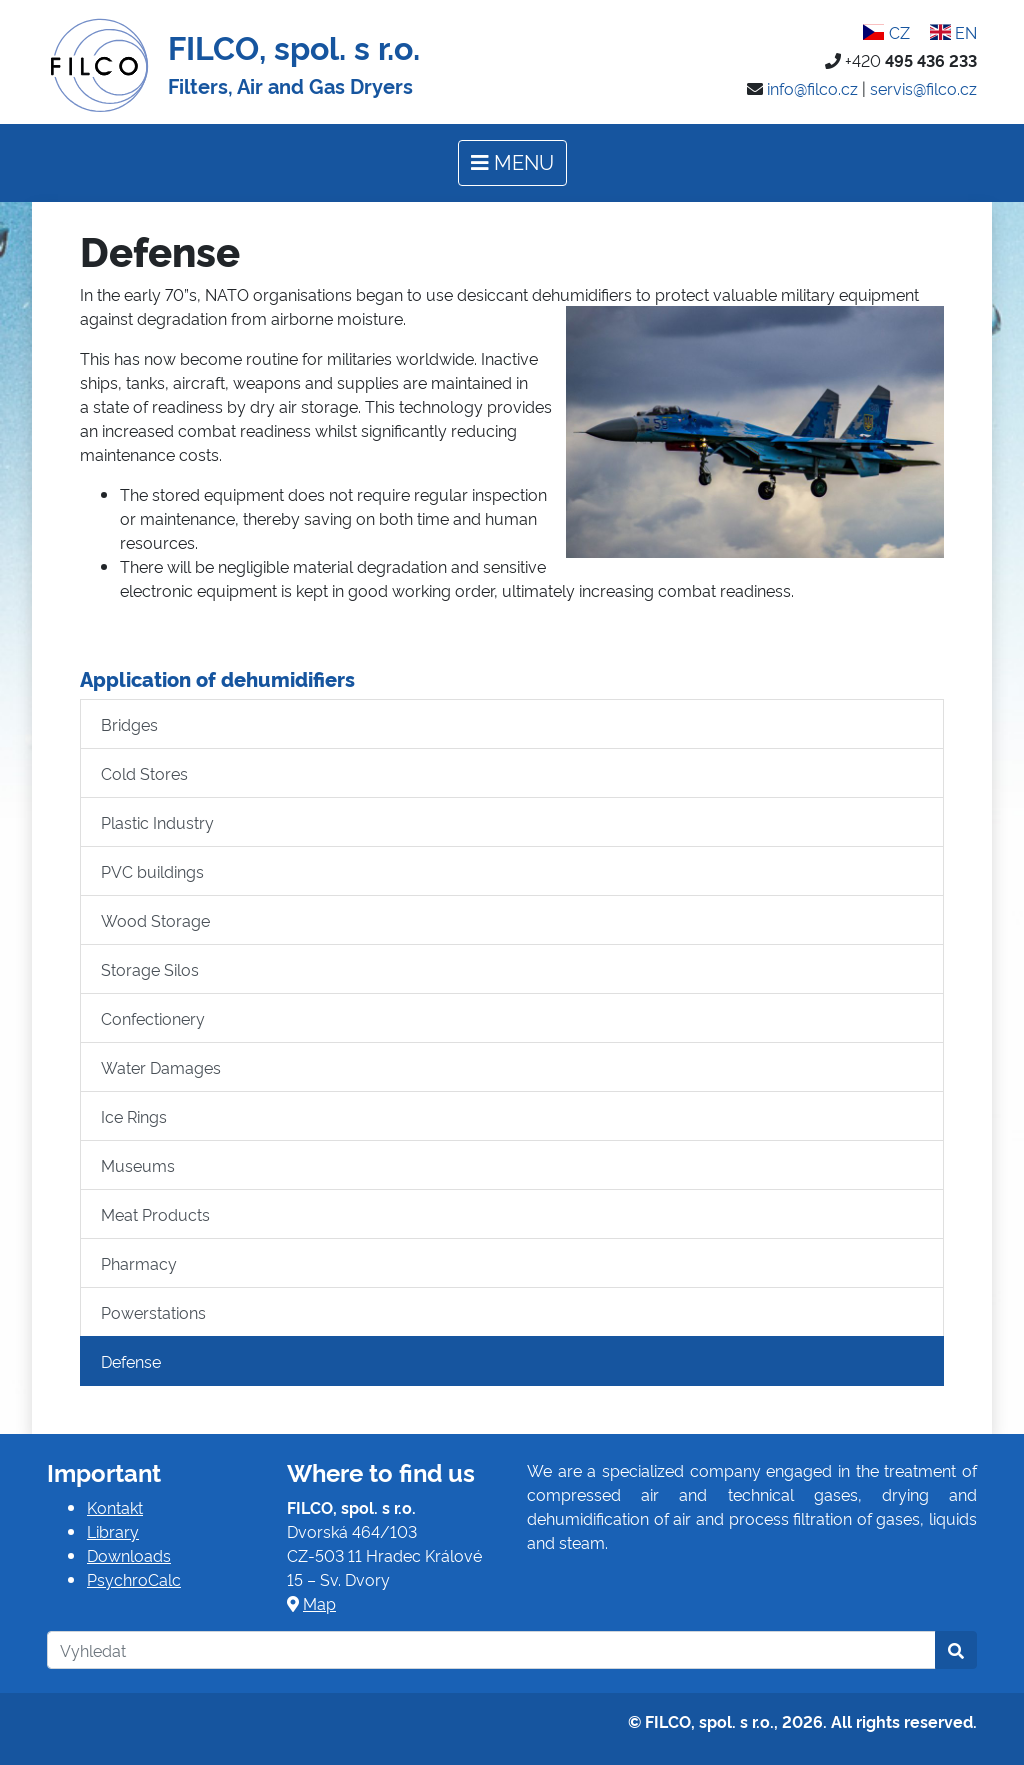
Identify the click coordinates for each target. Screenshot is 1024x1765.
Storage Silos (150, 969)
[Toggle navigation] (512, 163)
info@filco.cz (812, 88)
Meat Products (155, 1214)
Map (319, 1603)
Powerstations (153, 1312)
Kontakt (115, 1507)
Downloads (129, 1555)
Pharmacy (139, 1263)
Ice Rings (134, 1116)
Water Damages (161, 1067)
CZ (886, 32)
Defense (131, 1361)
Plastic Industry (157, 822)
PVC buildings (152, 871)
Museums (138, 1165)
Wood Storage (155, 920)
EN (953, 32)
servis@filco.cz (923, 88)
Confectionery (153, 1018)
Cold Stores (144, 773)
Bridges (129, 724)
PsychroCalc (134, 1579)
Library (113, 1531)
